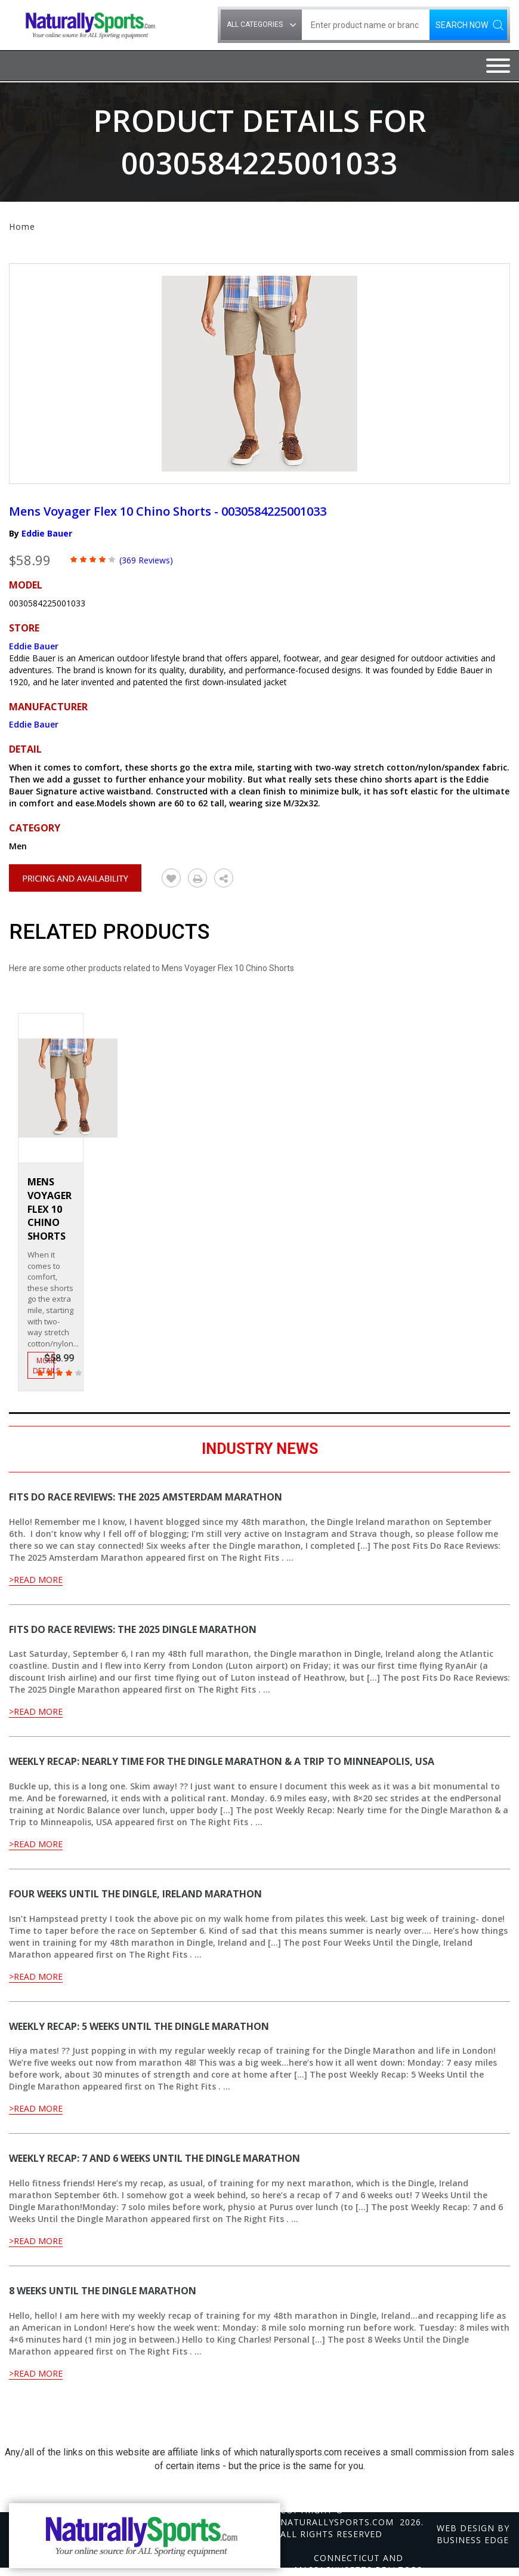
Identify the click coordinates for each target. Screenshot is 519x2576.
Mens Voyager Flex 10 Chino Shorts (49, 1209)
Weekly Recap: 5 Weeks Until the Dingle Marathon (139, 2026)
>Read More (36, 1579)
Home (22, 226)
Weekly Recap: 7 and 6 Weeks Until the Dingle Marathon (154, 2158)
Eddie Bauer (46, 533)
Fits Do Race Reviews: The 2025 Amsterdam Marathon (145, 1496)
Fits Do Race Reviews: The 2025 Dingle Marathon (133, 1629)
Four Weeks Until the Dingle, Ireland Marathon (135, 1893)
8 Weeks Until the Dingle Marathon (102, 2290)
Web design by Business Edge (473, 2534)
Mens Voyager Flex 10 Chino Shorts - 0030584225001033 (167, 511)
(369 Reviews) (146, 560)
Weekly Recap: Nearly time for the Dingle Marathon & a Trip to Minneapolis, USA (221, 1761)
